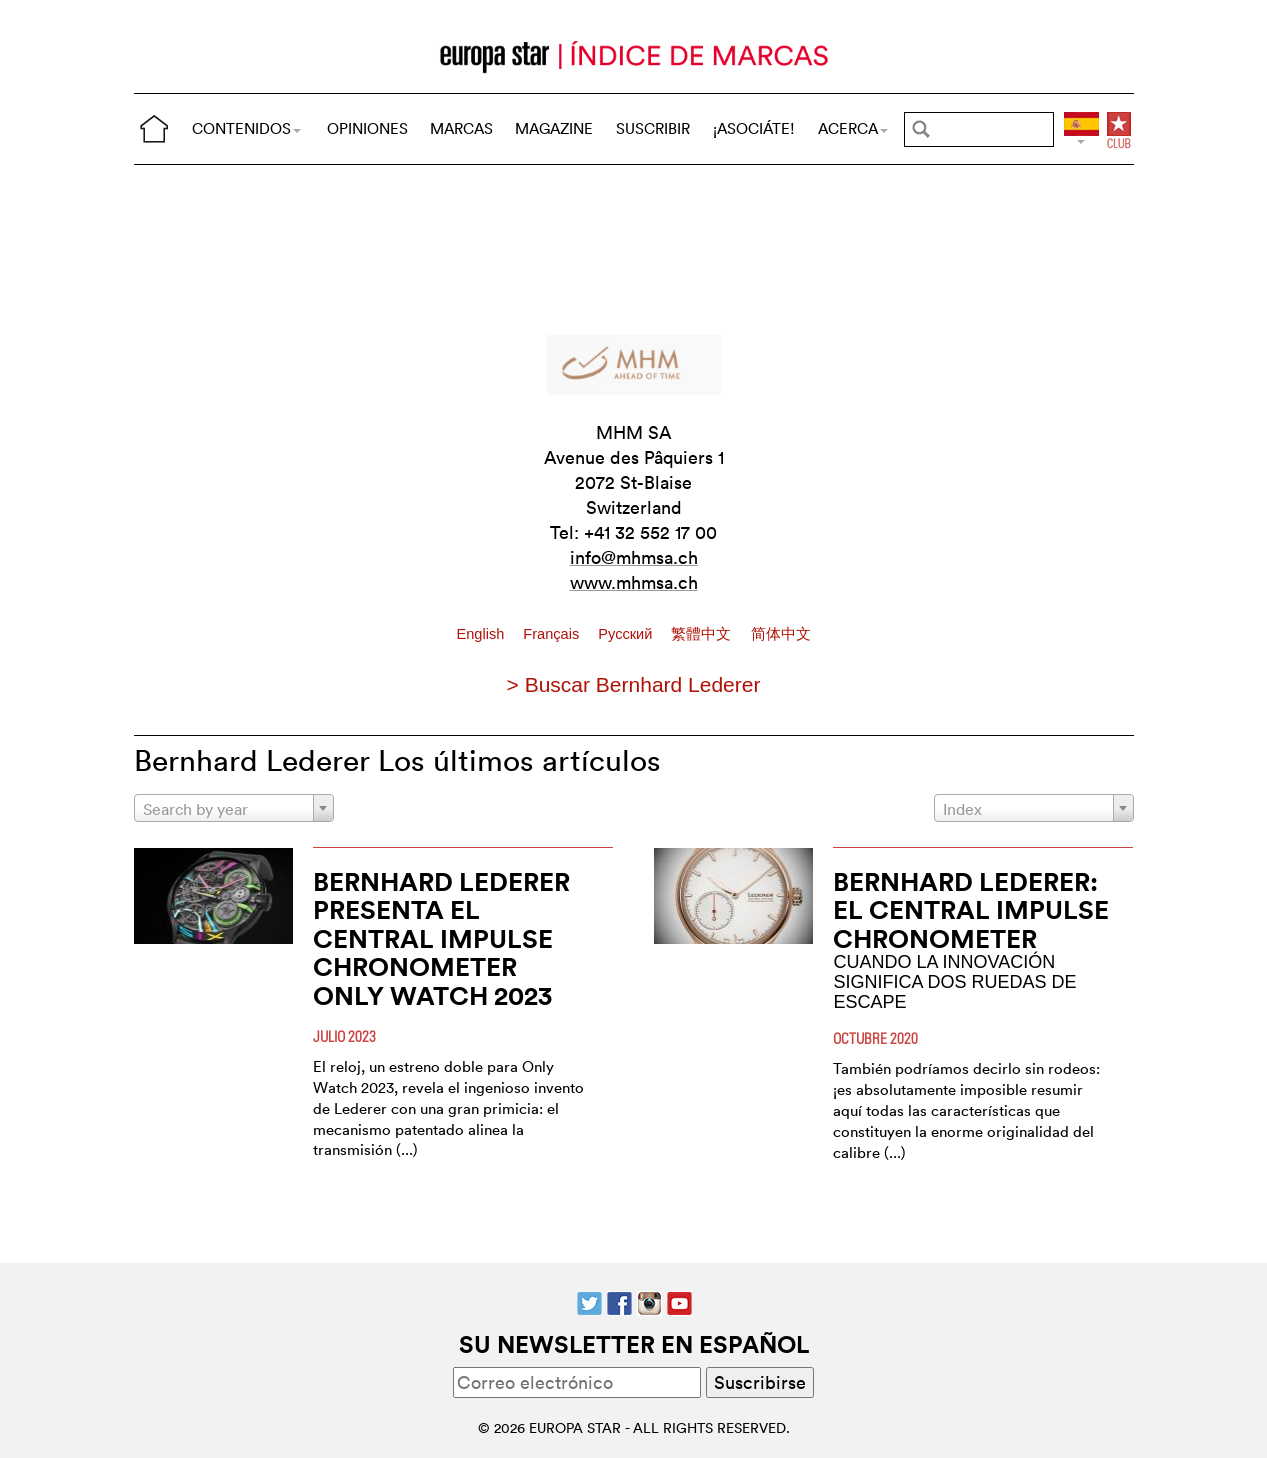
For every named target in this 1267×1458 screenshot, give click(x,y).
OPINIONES (367, 128)
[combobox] (234, 808)
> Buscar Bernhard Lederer (634, 684)
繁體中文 (703, 634)
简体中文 (781, 634)
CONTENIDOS (246, 128)
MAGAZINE (554, 128)
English (482, 634)
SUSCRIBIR (653, 128)
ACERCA (853, 128)
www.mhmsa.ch (634, 582)
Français (553, 634)
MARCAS (461, 128)
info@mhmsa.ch (634, 557)
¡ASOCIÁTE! (754, 128)
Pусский (627, 634)
